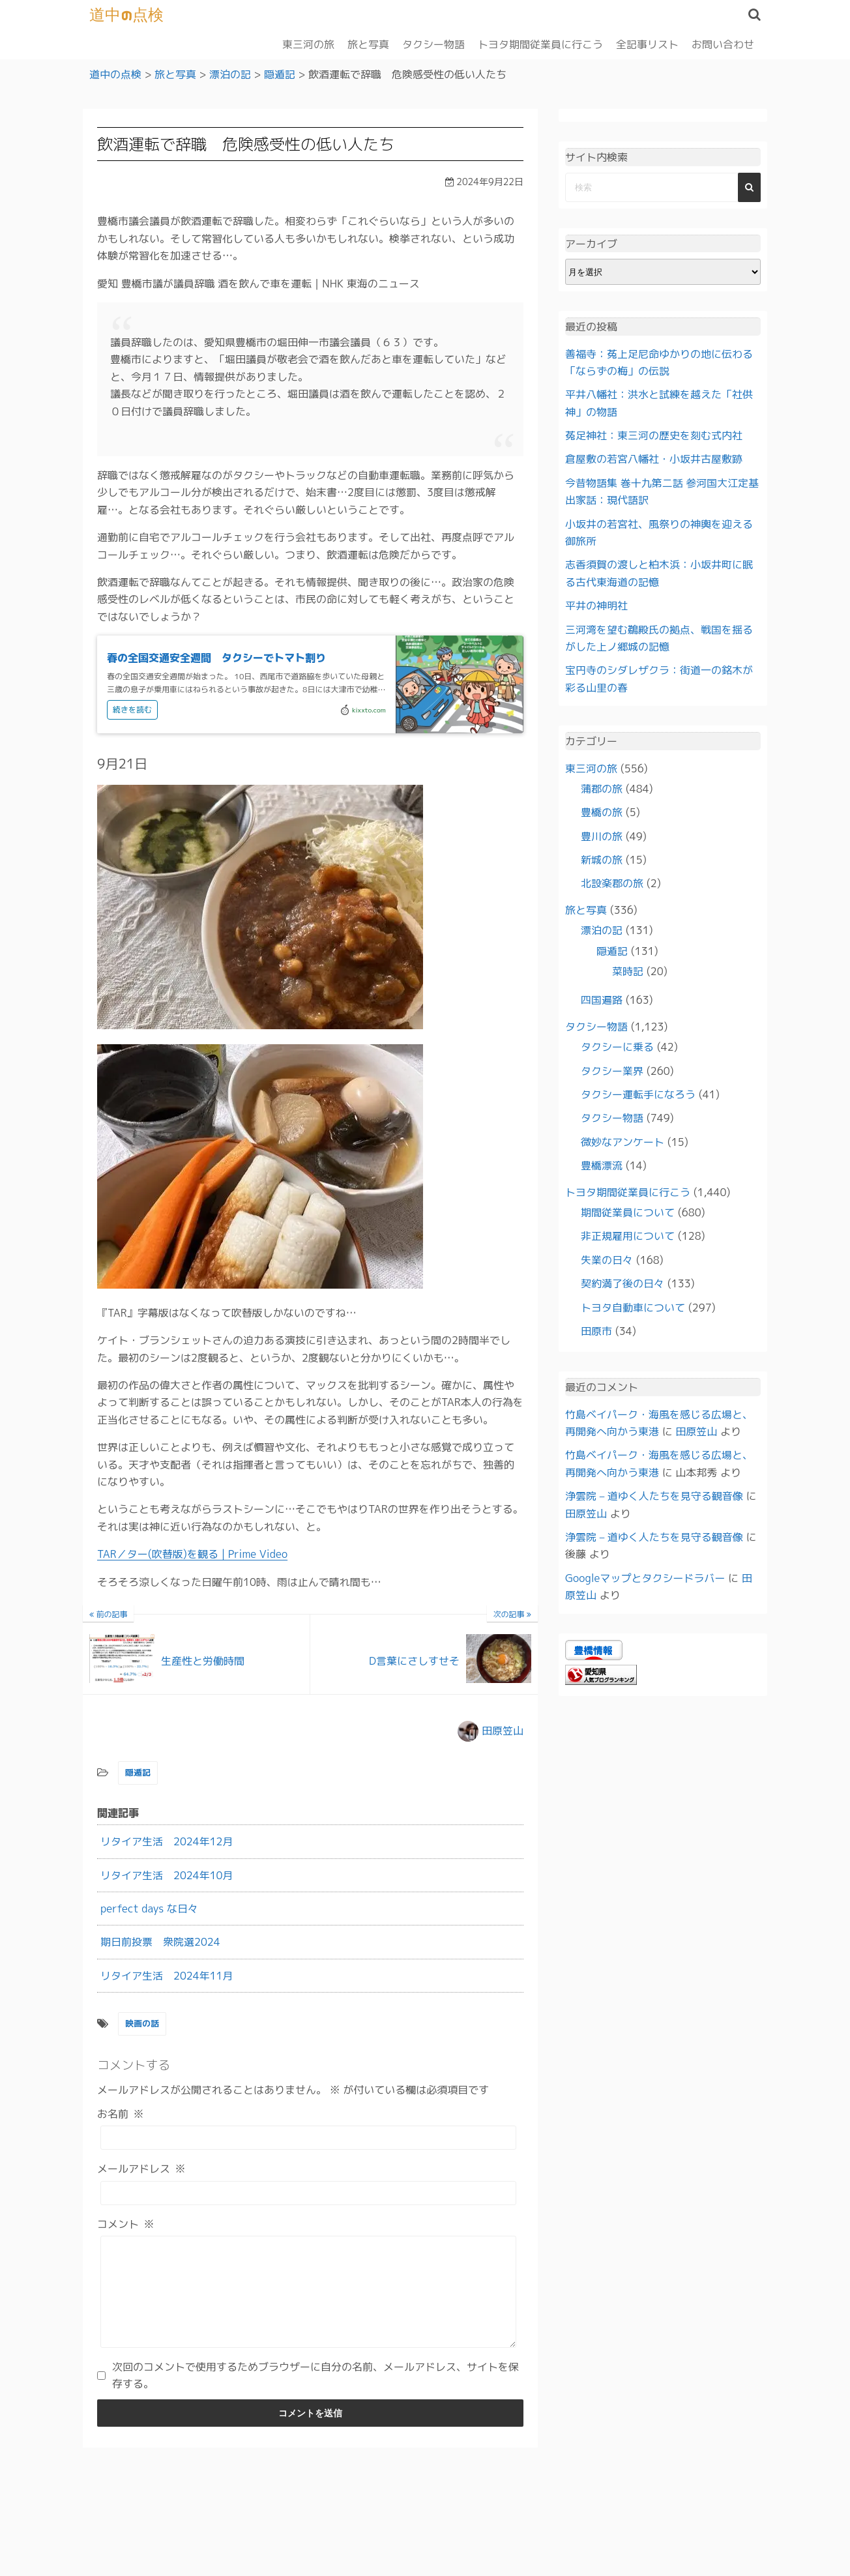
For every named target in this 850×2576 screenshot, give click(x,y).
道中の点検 (126, 14)
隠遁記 (138, 1772)
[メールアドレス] (308, 2192)
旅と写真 (368, 44)
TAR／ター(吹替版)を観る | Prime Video (192, 1554)
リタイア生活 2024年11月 (166, 1975)
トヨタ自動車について (633, 1307)
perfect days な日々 (149, 1908)
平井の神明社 (596, 605)
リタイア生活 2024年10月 (166, 1874)
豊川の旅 (602, 835)
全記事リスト (647, 44)
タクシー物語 (433, 44)
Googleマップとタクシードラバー (645, 1577)
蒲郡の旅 (602, 788)
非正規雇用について (628, 1236)
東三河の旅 (308, 44)
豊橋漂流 (602, 1165)
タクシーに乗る (617, 1047)
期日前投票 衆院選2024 (160, 1942)
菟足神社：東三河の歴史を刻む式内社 (653, 435)
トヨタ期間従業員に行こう (540, 44)
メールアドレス (141, 2168)
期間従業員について (628, 1212)
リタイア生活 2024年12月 (166, 1841)
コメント (125, 2223)
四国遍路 (602, 1000)
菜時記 (627, 971)
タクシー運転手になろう (638, 1094)
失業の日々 (607, 1259)
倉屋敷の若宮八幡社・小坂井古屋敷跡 (653, 459)
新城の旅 (602, 860)
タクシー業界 (612, 1070)
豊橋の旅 (602, 812)
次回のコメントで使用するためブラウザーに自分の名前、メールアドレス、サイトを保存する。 (315, 2394)
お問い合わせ (723, 44)
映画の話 (142, 2023)
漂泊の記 (602, 930)
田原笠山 (502, 1730)
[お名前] (308, 2138)
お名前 (120, 2113)
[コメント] (308, 2301)
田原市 (596, 1330)
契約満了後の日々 (622, 1283)
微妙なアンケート (622, 1141)
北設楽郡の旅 (612, 883)
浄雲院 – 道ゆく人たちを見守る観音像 (654, 1496)
